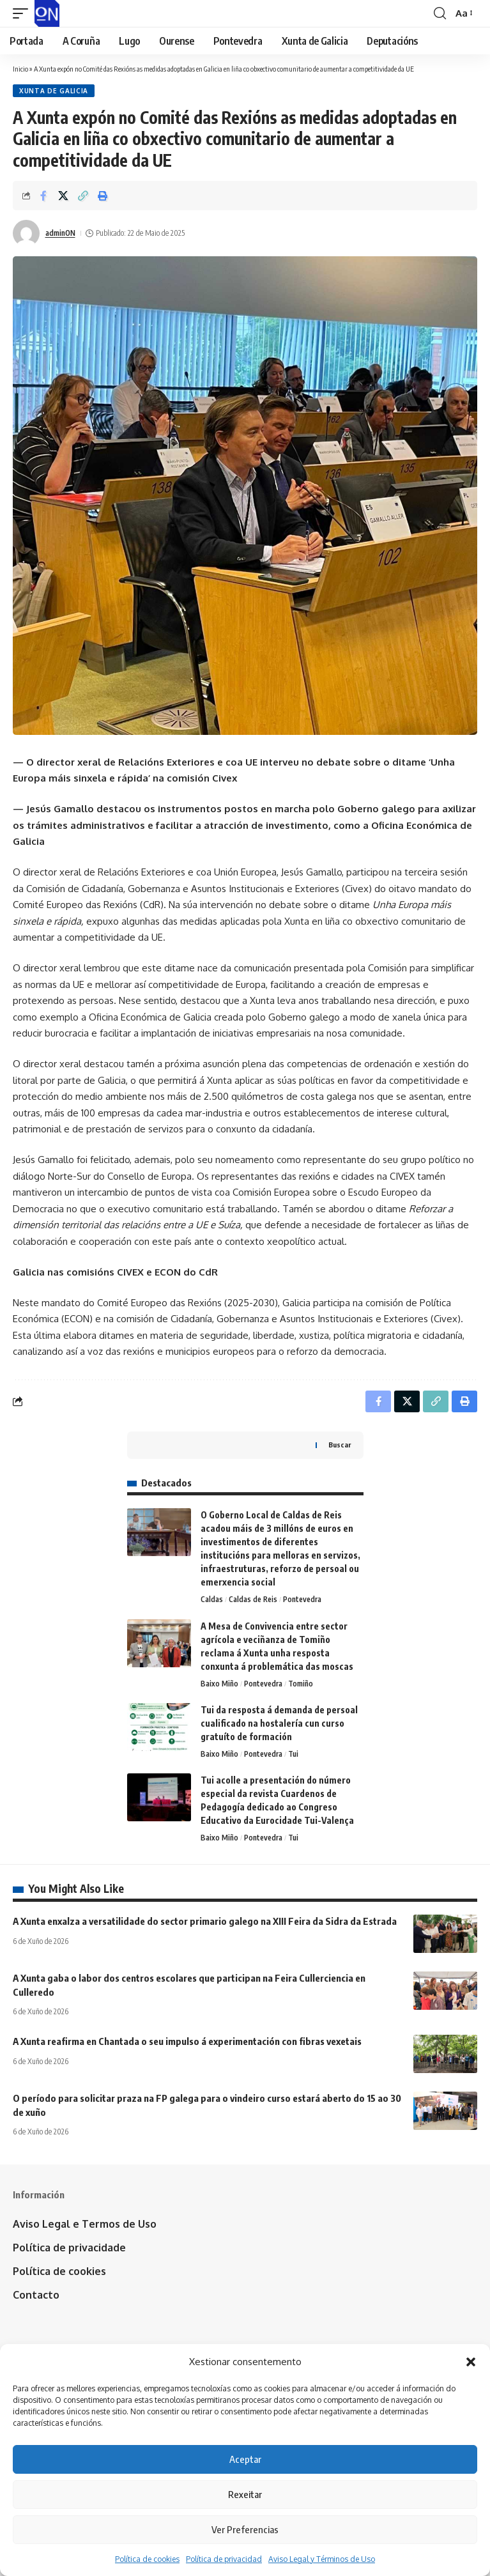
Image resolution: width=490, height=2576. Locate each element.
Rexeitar (245, 2494)
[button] (470, 2362)
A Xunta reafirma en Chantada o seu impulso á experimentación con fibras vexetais (187, 2041)
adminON (60, 233)
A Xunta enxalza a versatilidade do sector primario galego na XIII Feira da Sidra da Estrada (205, 1921)
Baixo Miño (219, 1683)
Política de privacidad (224, 2559)
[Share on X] (63, 195)
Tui (293, 1754)
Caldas (212, 1599)
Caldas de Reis (253, 1599)
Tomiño (300, 1683)
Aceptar (245, 2459)
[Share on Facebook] (43, 195)
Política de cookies (147, 2559)
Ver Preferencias (245, 2529)
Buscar (339, 1444)
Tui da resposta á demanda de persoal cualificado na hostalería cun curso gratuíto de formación (279, 1723)
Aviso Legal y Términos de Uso (321, 2559)
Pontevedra (302, 1599)
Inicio (20, 69)
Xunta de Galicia (53, 91)
